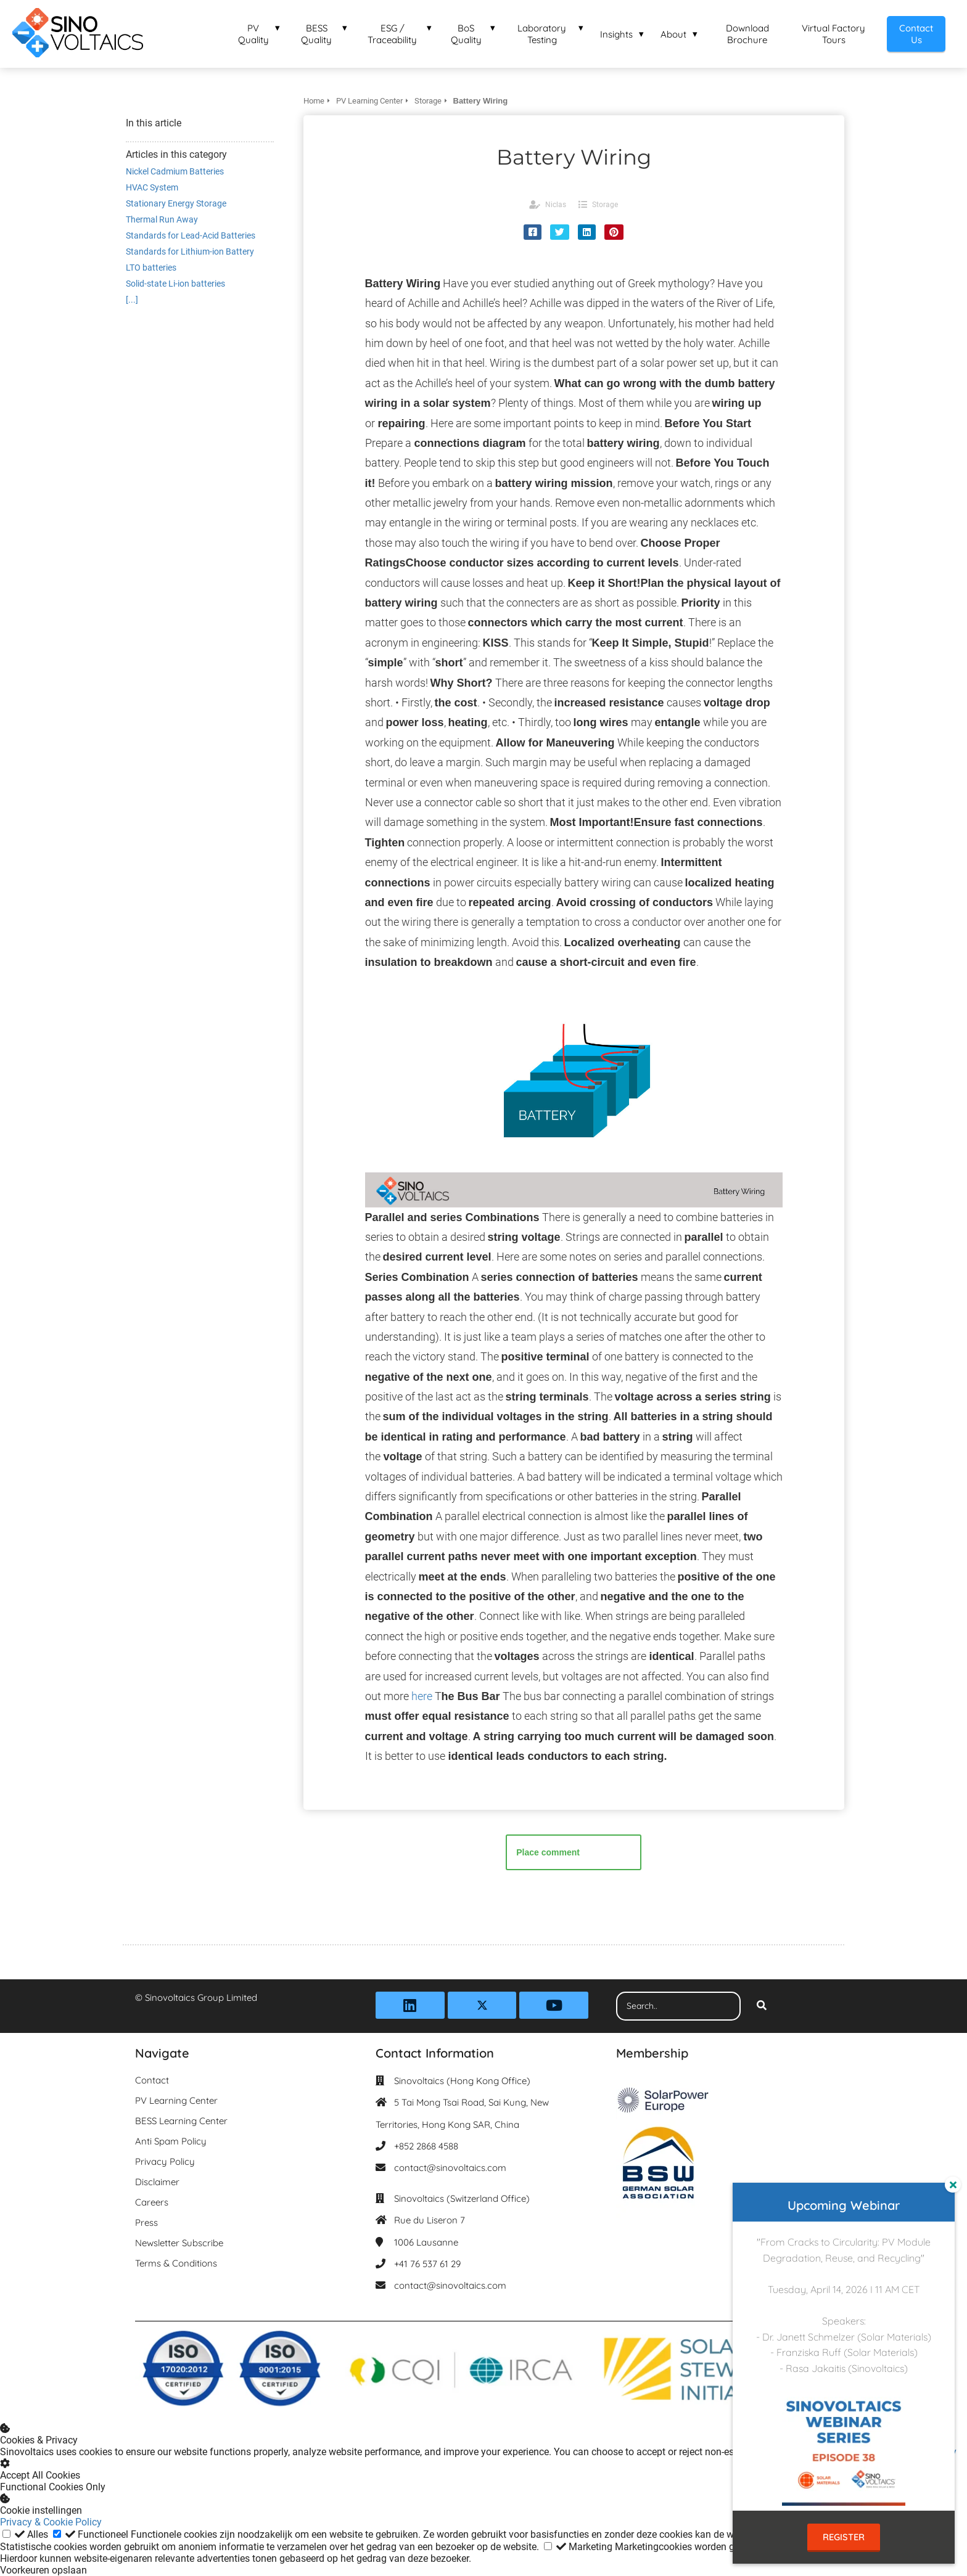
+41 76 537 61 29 (427, 2264)
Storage (605, 204)
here (421, 1696)
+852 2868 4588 (426, 2146)
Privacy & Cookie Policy (51, 2522)
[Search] (761, 2006)
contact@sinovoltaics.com (450, 2167)
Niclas (555, 204)
